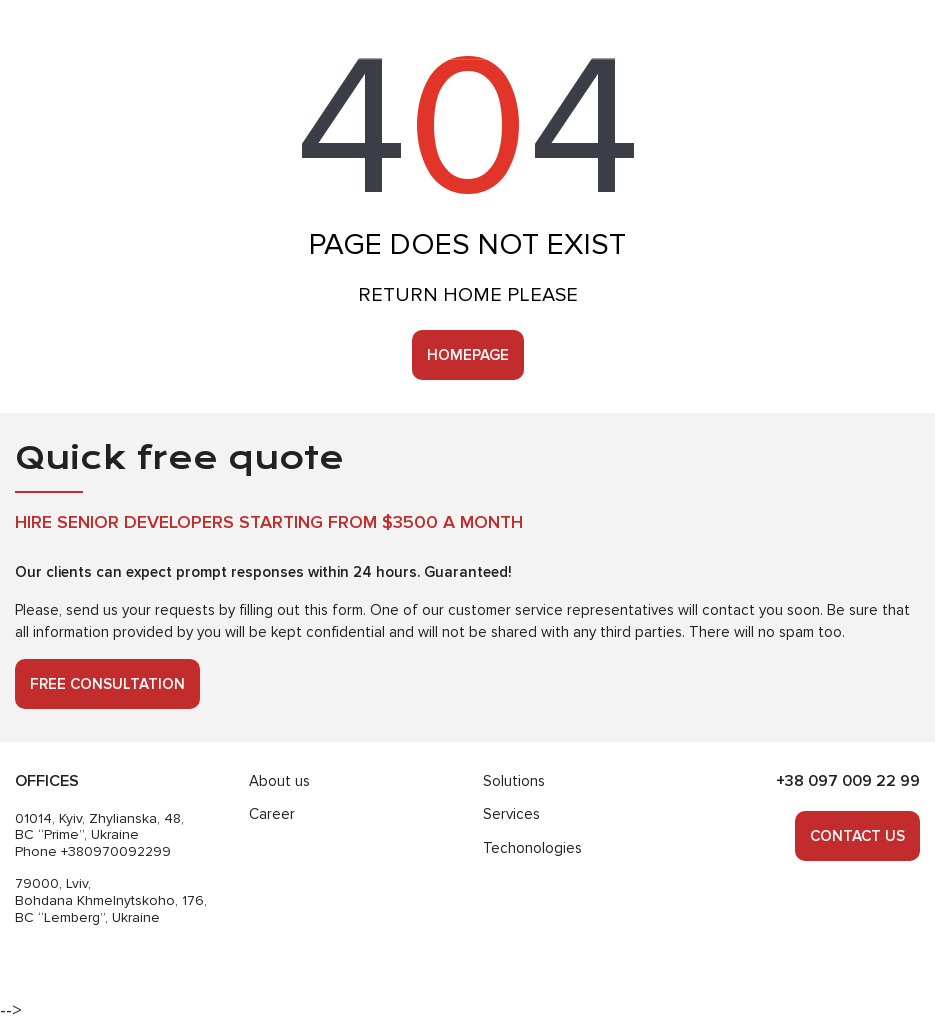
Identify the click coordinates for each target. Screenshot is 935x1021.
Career (272, 814)
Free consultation (107, 684)
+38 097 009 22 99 (848, 781)
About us (279, 781)
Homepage (468, 355)
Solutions (514, 781)
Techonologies (532, 848)
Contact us (857, 836)
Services (511, 814)
